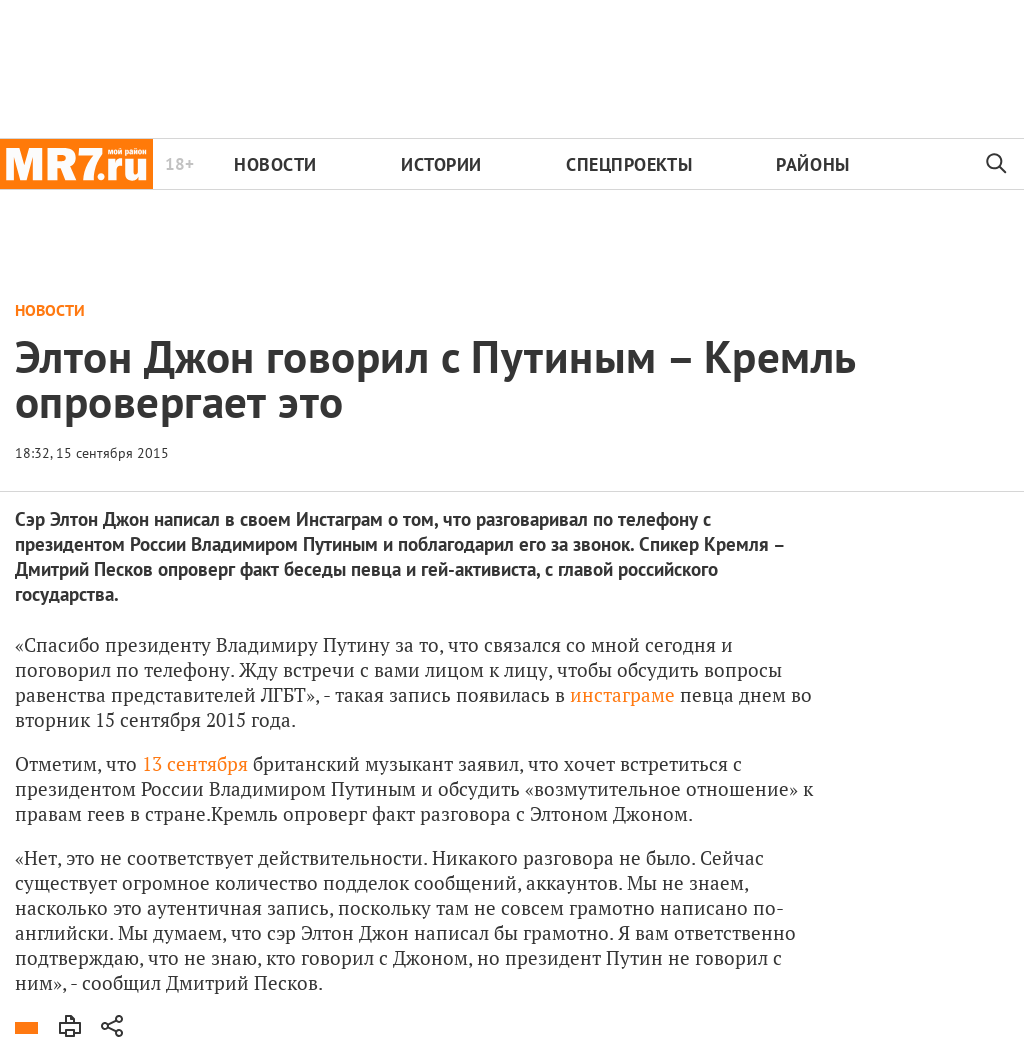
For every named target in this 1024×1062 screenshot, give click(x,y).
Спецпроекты (629, 164)
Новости (275, 164)
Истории (441, 164)
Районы (812, 164)
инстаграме (622, 694)
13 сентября (195, 763)
